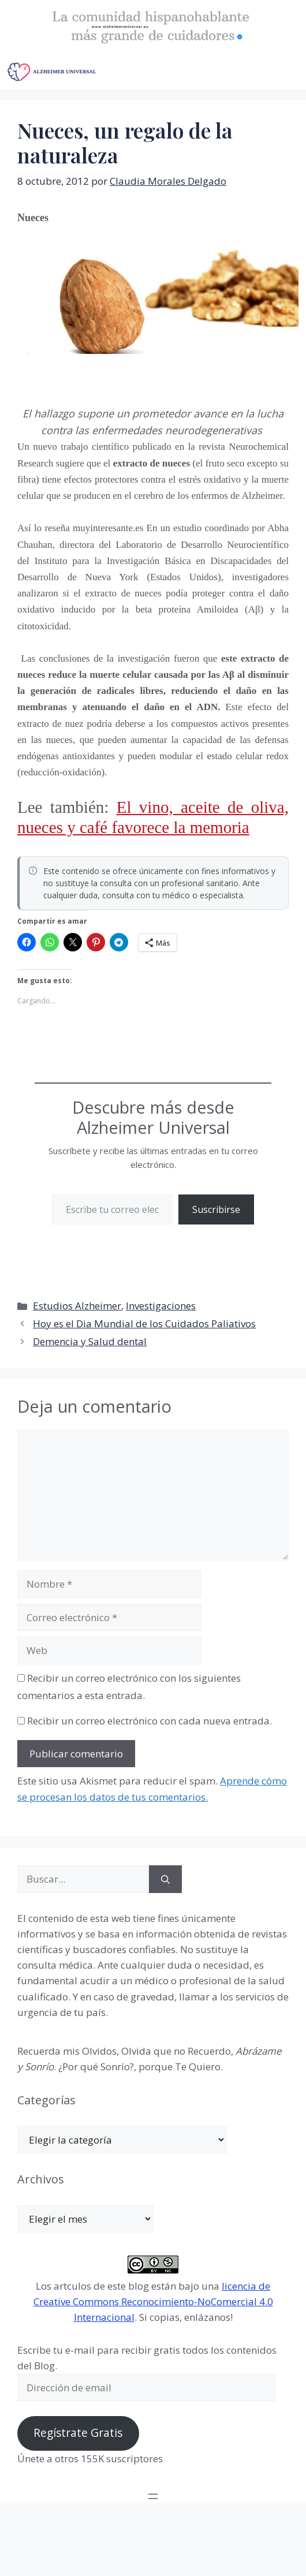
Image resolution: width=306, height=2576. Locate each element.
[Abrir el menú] (153, 2496)
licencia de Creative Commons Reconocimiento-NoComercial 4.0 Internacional (153, 2301)
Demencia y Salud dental (90, 1341)
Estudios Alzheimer (77, 1305)
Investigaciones (161, 1305)
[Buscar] (165, 1879)
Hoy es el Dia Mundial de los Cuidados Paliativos (144, 1323)
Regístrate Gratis (77, 2432)
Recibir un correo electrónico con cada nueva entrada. (149, 1720)
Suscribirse (216, 1209)
